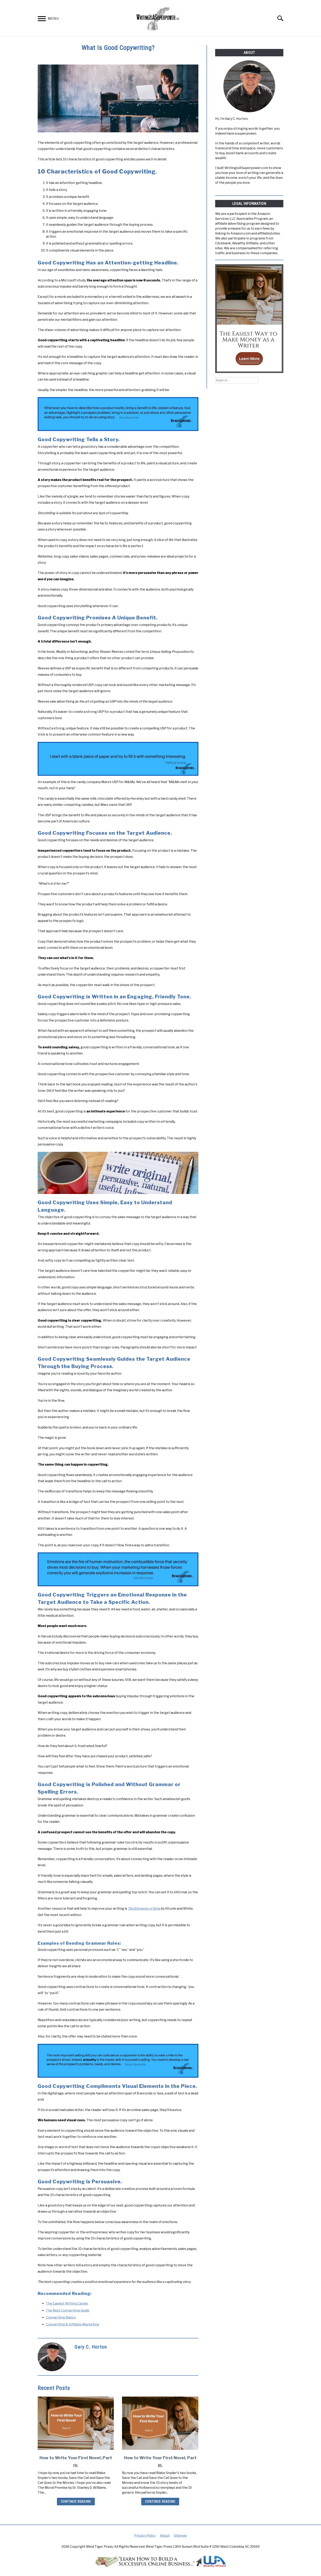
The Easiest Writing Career (67, 2303)
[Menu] (42, 19)
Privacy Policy (145, 2535)
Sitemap (180, 2535)
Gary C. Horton (91, 2347)
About (165, 2535)
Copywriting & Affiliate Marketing (72, 2324)
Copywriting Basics (61, 2317)
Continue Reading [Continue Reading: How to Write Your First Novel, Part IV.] (76, 2501)
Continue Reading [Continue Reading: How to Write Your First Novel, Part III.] (160, 2501)
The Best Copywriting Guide (67, 2310)
